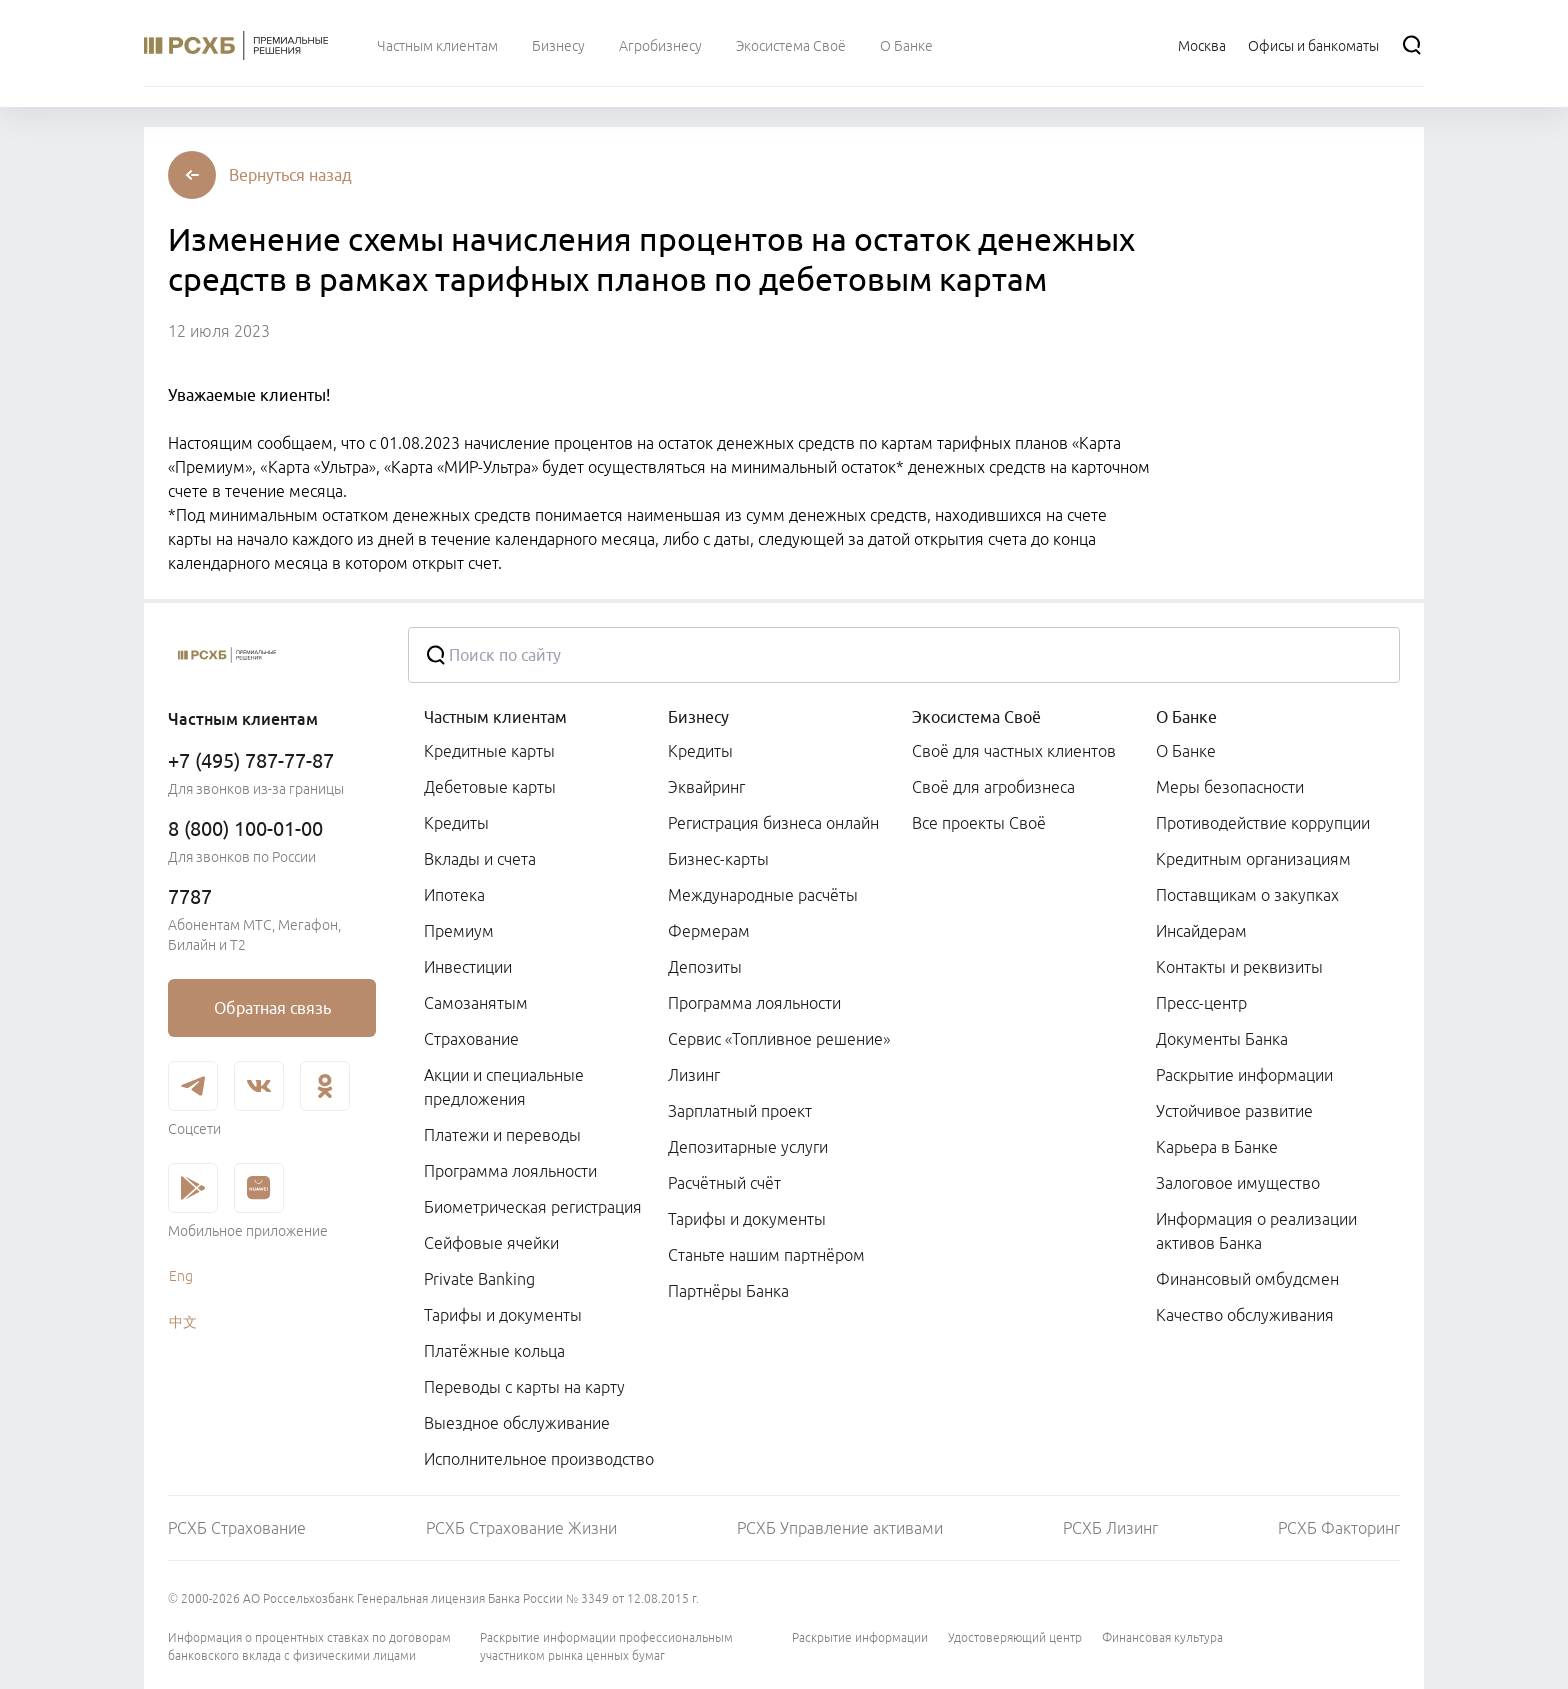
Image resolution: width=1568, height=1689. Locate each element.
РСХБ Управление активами (840, 1528)
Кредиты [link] (456, 823)
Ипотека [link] (454, 895)
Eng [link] (181, 1276)
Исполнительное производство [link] (539, 1459)
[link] (272, 1008)
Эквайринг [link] (706, 787)
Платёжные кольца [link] (494, 1351)
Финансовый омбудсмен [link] (1247, 1279)
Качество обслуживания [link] (1245, 1315)
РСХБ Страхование (237, 1528)
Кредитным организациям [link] (1253, 859)
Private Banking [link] (479, 1279)
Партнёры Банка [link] (728, 1291)
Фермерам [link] (709, 931)
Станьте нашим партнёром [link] (766, 1255)
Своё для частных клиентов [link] (1014, 751)
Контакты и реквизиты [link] (1239, 967)
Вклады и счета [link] (480, 859)
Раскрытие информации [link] (1244, 1075)
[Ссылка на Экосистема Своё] (791, 45)
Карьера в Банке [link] (1217, 1147)
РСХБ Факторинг (1339, 1528)
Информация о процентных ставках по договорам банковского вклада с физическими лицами (309, 1646)
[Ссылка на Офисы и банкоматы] (1313, 45)
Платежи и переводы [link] (502, 1135)
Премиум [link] (459, 931)
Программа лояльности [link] (510, 1171)
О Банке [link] (1186, 751)
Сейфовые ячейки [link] (491, 1243)
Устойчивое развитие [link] (1234, 1111)
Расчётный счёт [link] (724, 1183)
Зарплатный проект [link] (740, 1111)
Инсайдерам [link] (1201, 931)
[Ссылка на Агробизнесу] (660, 45)
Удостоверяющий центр (1015, 1637)
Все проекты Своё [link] (979, 823)
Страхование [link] (471, 1039)
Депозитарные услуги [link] (748, 1147)
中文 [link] (183, 1322)
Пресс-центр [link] (1201, 1003)
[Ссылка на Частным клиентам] (437, 45)
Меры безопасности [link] (1230, 787)
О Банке (1186, 717)
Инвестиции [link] (468, 967)
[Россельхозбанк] (272, 655)
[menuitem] (437, 45)
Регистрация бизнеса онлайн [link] (773, 823)
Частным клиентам (495, 717)
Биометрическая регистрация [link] (533, 1207)
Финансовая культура (1162, 1637)
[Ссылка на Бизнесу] (558, 45)
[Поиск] (1412, 45)
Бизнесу (698, 717)
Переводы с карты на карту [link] (524, 1387)
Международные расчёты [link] (763, 895)
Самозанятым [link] (476, 1003)
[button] (290, 175)
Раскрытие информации (860, 1637)
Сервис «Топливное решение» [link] (779, 1039)
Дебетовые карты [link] (490, 787)
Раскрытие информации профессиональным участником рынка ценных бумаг (606, 1646)
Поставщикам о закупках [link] (1247, 895)
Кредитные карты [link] (489, 751)
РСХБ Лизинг (1110, 1528)
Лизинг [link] (694, 1075)
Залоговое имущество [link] (1238, 1183)
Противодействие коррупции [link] (1263, 823)
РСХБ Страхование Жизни (521, 1528)
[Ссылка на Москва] (1202, 45)
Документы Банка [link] (1222, 1039)
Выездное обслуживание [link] (517, 1423)
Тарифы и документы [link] (503, 1315)
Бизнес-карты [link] (718, 859)
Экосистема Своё (976, 717)
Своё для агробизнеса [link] (993, 787)
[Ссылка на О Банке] (906, 45)
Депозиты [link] (705, 967)
